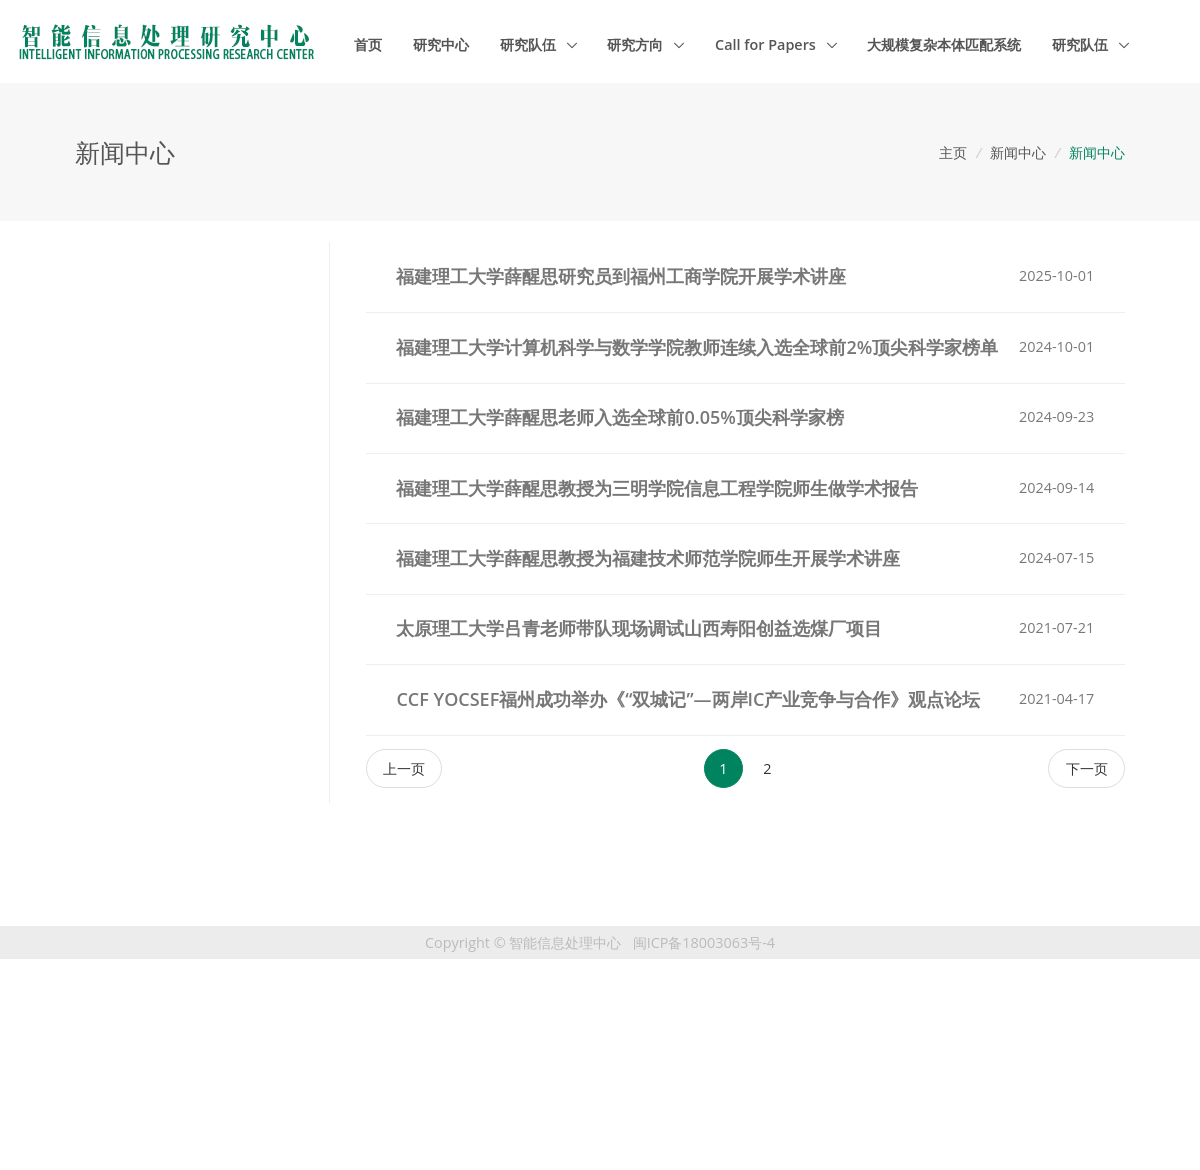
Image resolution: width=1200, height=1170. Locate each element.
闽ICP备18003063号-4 (704, 942)
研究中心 (441, 44)
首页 (368, 44)
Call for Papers (767, 44)
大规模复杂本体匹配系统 (944, 44)
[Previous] (404, 768)
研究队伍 (530, 44)
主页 (953, 152)
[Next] (1086, 768)
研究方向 (637, 44)
